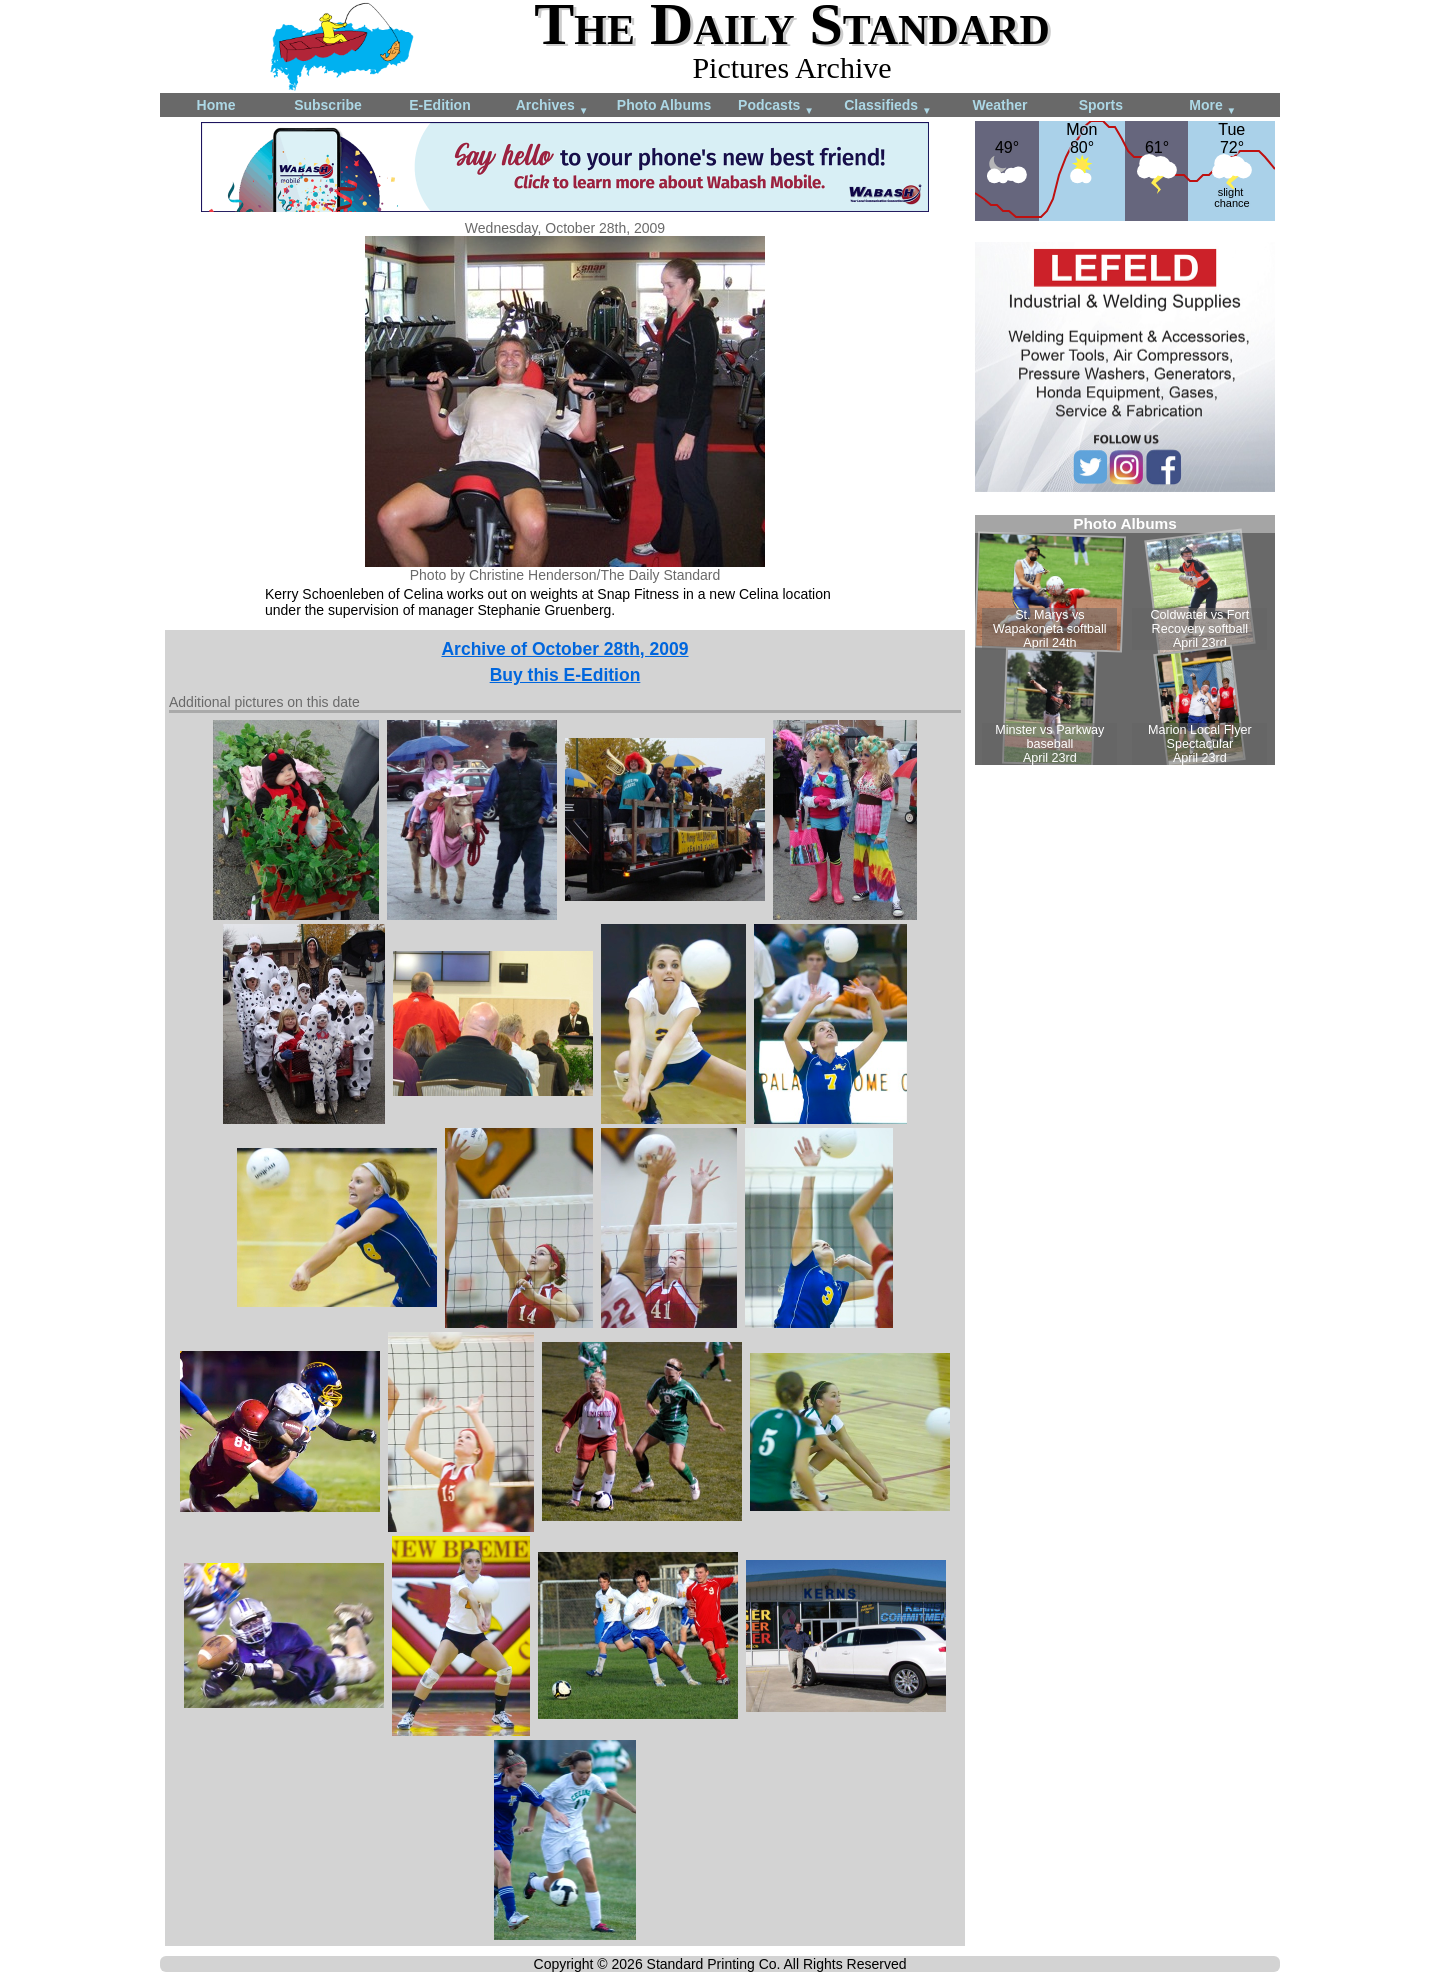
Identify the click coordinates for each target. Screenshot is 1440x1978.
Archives (552, 106)
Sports (1101, 105)
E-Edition (439, 105)
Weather (1000, 105)
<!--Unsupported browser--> (1125, 640)
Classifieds (888, 106)
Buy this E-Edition (565, 675)
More (1212, 106)
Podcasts (776, 106)
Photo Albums (664, 105)
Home (216, 105)
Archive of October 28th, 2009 (564, 649)
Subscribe (328, 105)
